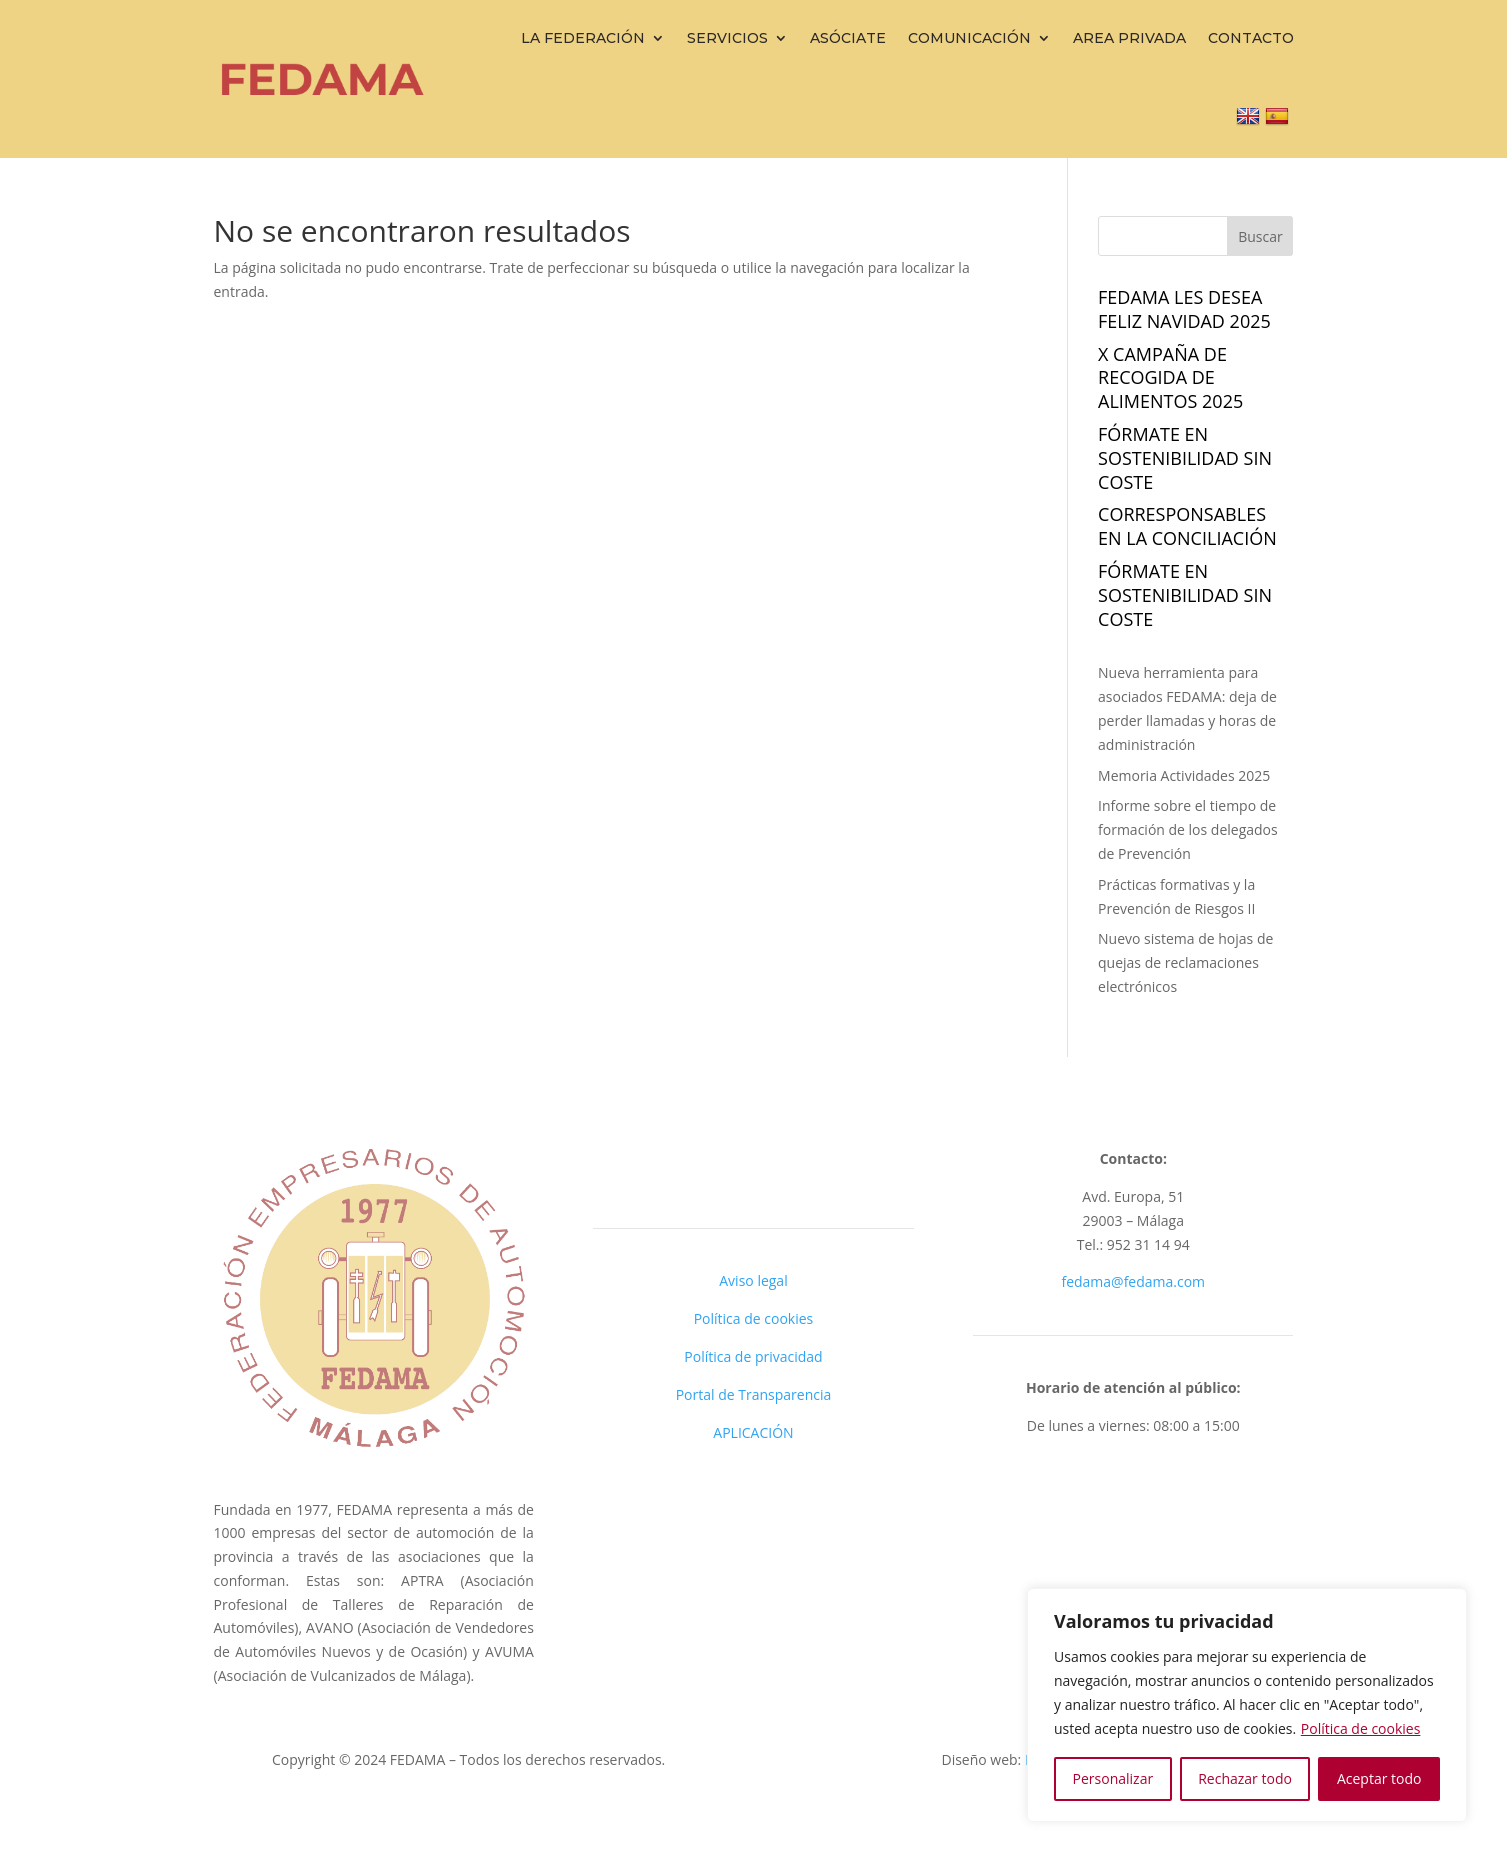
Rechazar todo (1245, 1778)
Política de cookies (1361, 1728)
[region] (1247, 1705)
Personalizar (1113, 1778)
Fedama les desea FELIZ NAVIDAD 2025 (1184, 309)
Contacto (1251, 38)
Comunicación (969, 38)
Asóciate (848, 38)
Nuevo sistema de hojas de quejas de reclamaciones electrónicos (1185, 962)
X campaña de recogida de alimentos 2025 (1170, 378)
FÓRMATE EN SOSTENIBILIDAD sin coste (1185, 458)
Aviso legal (753, 1280)
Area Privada (1129, 38)
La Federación (583, 38)
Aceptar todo (1379, 1778)
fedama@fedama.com (1133, 1281)
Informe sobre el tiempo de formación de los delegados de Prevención (1188, 829)
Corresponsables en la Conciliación (1187, 526)
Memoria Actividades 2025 (1184, 775)
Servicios (727, 38)
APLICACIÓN (753, 1432)
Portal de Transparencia (754, 1394)
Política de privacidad (753, 1356)
